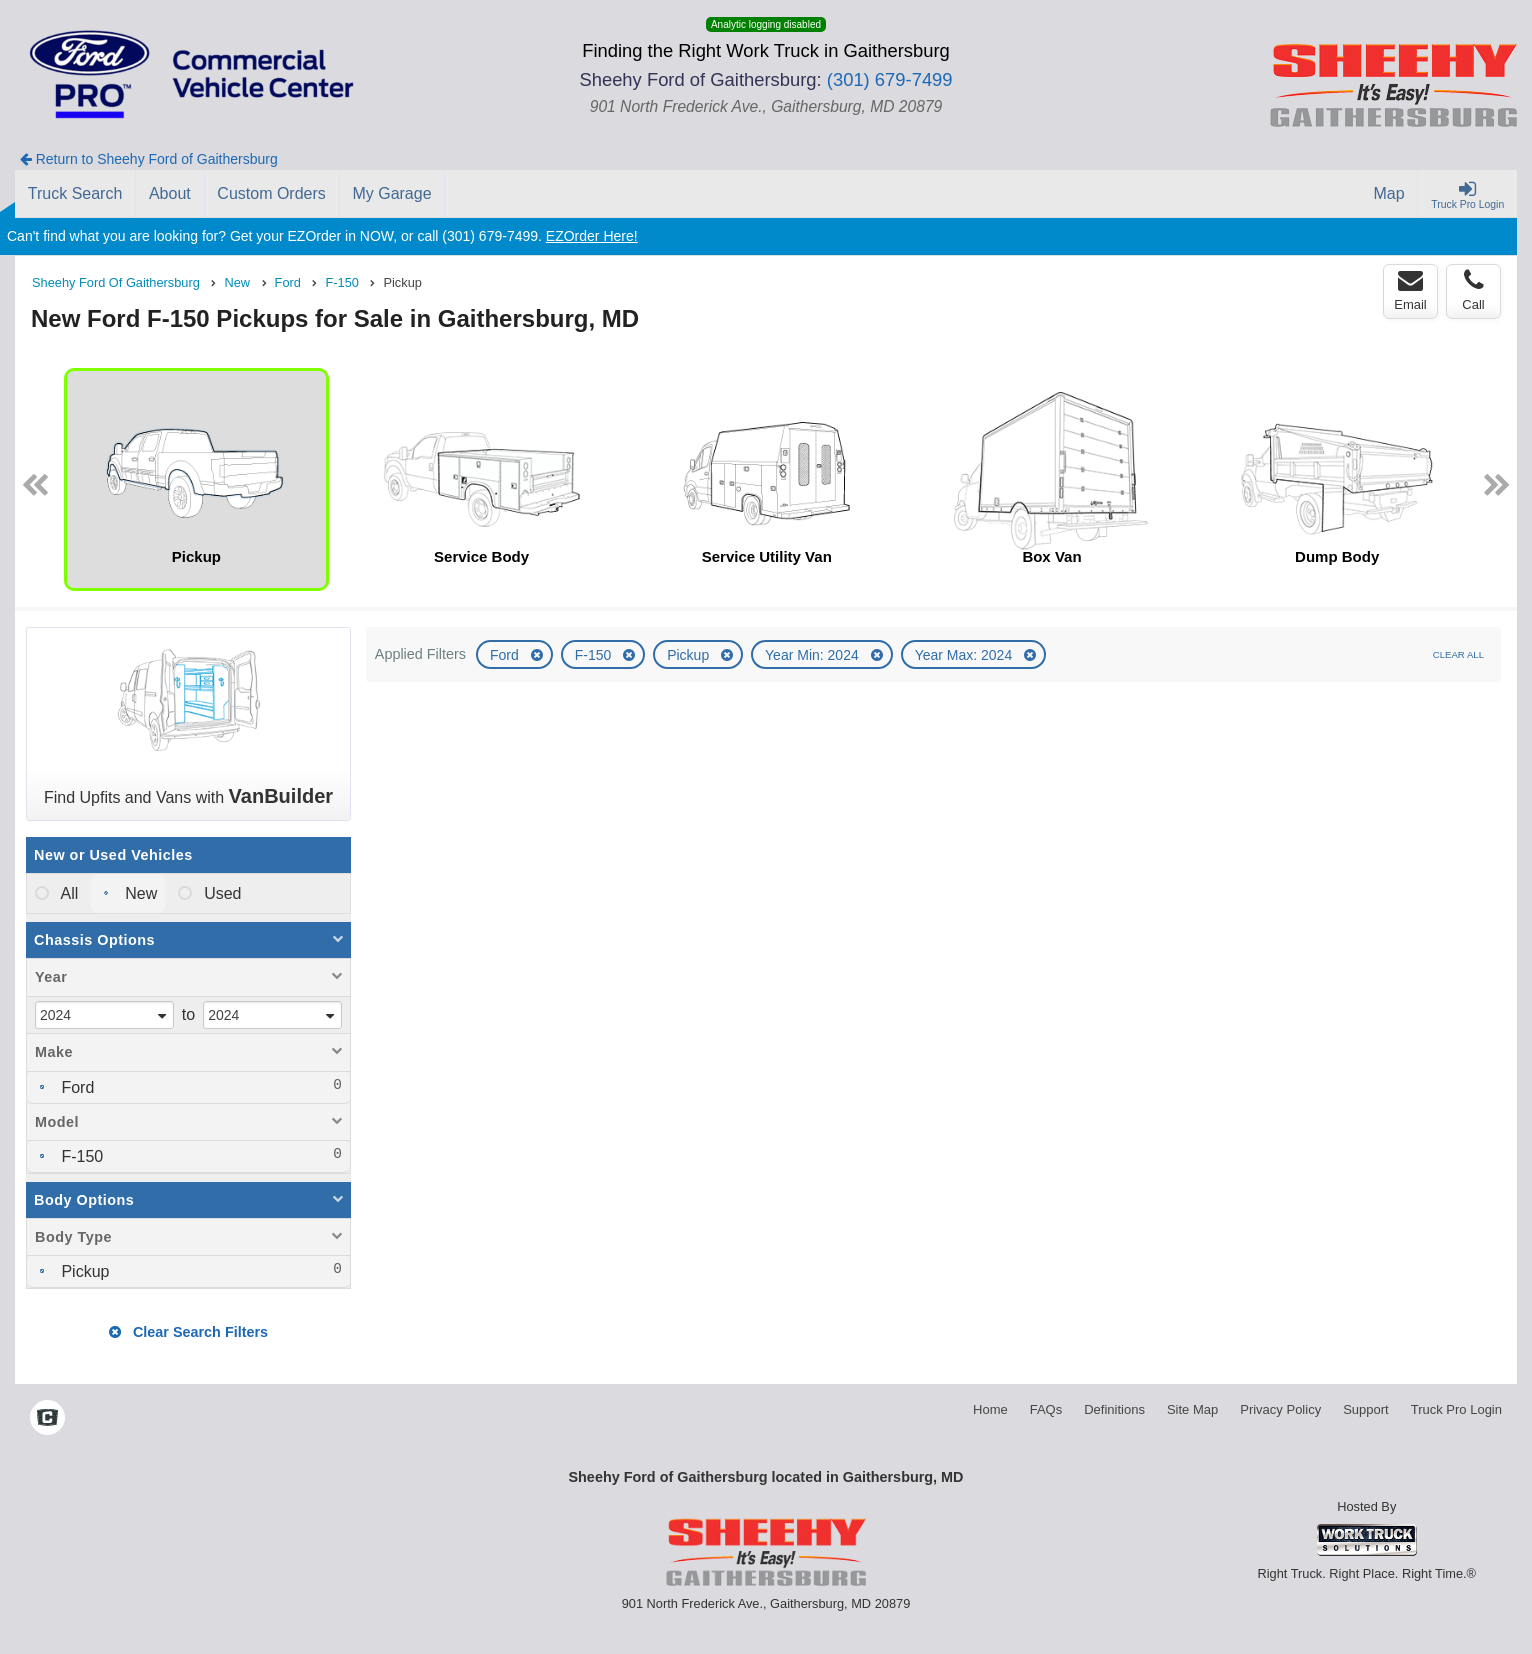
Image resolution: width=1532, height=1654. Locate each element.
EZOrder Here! (592, 236)
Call (1473, 290)
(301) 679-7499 (890, 79)
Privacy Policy (1280, 1409)
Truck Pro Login (1456, 1409)
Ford (506, 655)
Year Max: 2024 (965, 655)
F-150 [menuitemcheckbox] (80, 1156)
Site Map (1192, 1409)
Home (990, 1409)
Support (1366, 1409)
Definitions (1114, 1409)
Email (1410, 290)
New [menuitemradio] (139, 893)
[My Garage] (393, 194)
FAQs (1046, 1409)
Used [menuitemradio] (221, 893)
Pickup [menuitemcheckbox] (83, 1271)
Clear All (1458, 654)
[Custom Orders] (272, 194)
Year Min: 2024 (814, 655)
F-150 (595, 655)
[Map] (1390, 194)
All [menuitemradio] (67, 893)
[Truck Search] (75, 194)
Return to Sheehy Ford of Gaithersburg (149, 159)
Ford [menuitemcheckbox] (75, 1087)
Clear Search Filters (188, 1332)
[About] (170, 194)
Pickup (690, 655)
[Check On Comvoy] (47, 1419)
